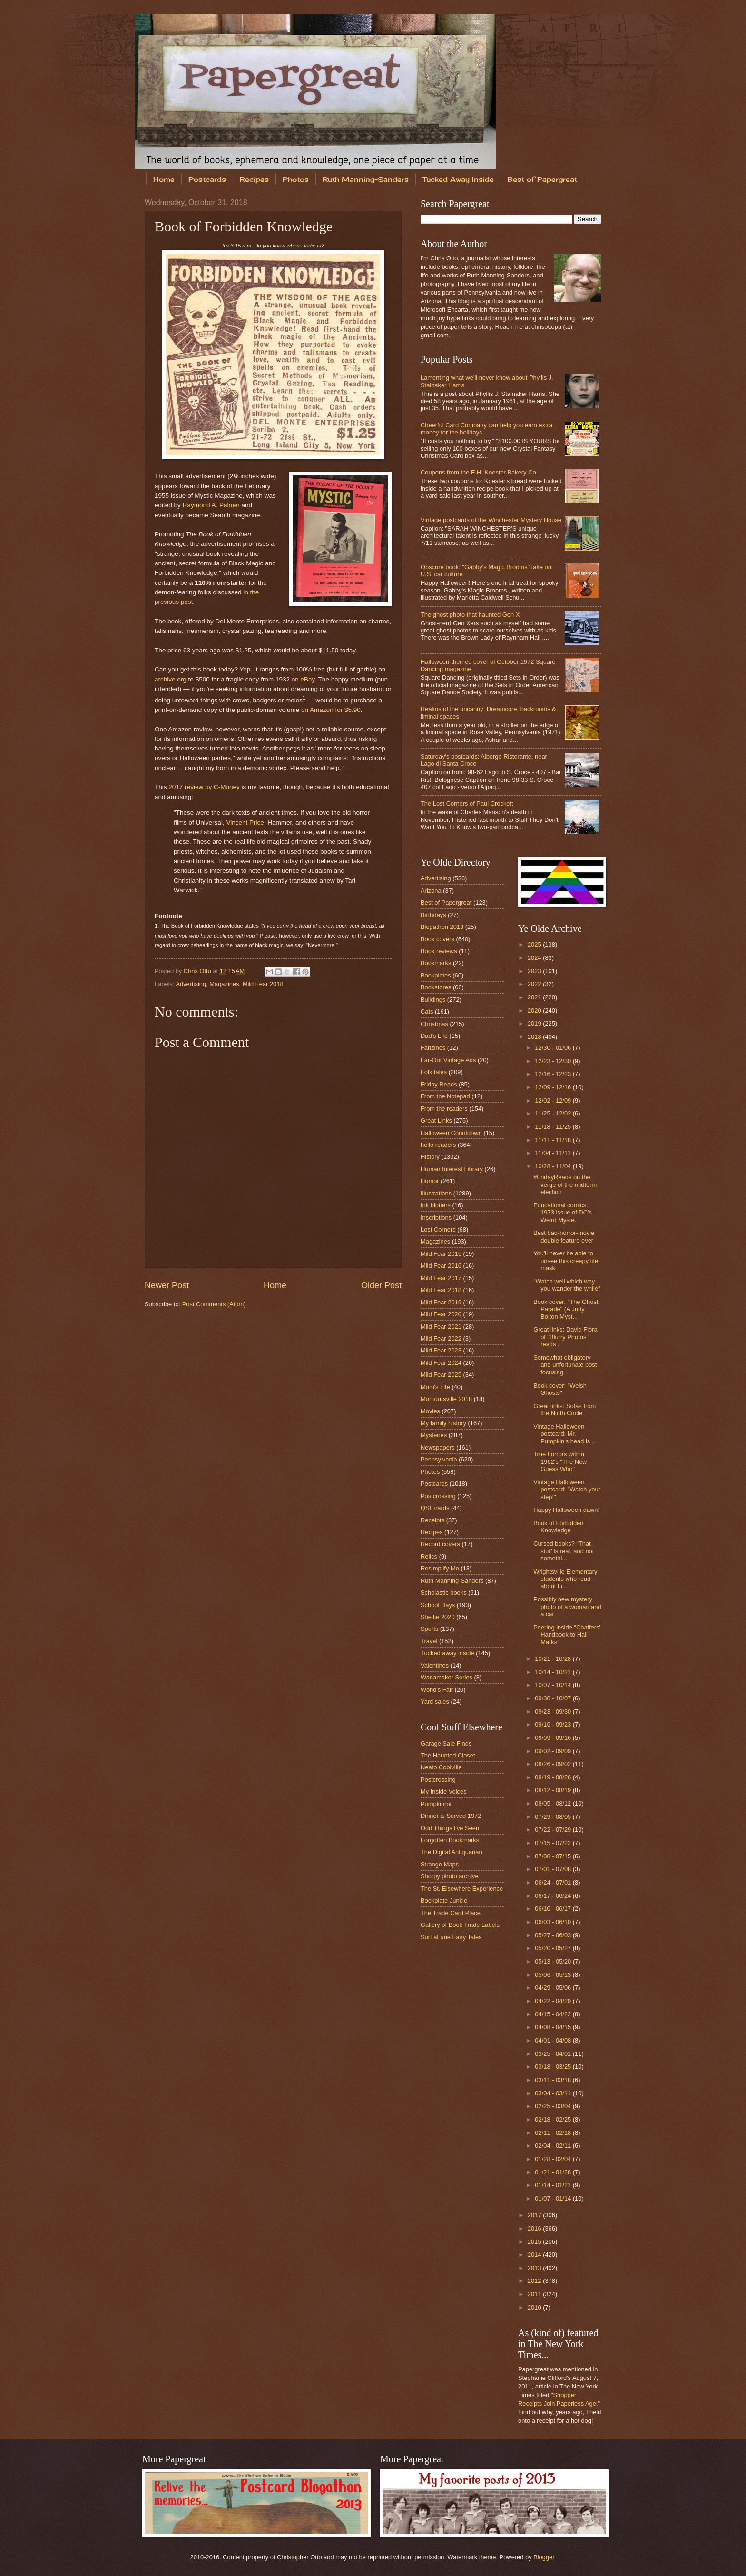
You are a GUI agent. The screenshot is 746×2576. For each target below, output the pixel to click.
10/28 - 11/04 (553, 1166)
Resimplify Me (440, 1568)
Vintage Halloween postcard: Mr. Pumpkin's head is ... (565, 1434)
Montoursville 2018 (446, 1398)
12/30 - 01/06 (553, 1047)
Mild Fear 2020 (441, 1314)
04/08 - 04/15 (553, 2027)
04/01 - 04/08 (553, 2040)
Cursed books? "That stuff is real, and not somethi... (563, 1551)
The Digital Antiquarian (451, 1852)
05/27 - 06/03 (553, 1935)
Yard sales (435, 1701)
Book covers (437, 939)
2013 (535, 2267)
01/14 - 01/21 (553, 2185)
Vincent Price (245, 822)
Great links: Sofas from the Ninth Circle (564, 1409)
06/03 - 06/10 (553, 1921)
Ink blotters (436, 1205)
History (430, 1156)
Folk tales (434, 1072)
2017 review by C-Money (204, 786)
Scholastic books (444, 1592)
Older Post (381, 1285)
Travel (429, 1641)
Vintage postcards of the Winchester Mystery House (491, 519)
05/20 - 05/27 (553, 1948)
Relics (429, 1556)
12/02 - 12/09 (553, 1100)
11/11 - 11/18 (553, 1140)
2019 (535, 1023)
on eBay (303, 679)
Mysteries (434, 1435)
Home (164, 179)
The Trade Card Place (451, 1912)
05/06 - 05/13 (553, 1974)
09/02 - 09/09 (553, 1751)
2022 (535, 983)
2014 (535, 2254)
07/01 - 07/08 (553, 1869)
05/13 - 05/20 (553, 1961)
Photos (296, 179)
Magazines (224, 983)
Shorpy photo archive (450, 1876)
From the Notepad (445, 1096)
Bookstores (436, 987)
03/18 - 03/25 (553, 2066)
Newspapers (438, 1447)
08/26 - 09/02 (553, 1763)
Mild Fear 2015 (441, 1253)
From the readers (444, 1108)
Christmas (434, 1023)
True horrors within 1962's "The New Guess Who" (560, 1461)
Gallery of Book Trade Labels (460, 1924)
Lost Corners (438, 1229)
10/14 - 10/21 (553, 1672)
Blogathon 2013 (442, 926)
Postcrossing (438, 1496)
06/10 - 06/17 (553, 1908)
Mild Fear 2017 (441, 1278)
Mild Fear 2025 (441, 1374)
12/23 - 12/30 (553, 1061)
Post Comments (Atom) (214, 1304)
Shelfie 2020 (438, 1616)
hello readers (438, 1144)
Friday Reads (439, 1084)
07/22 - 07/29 (553, 1829)
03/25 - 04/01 (553, 2053)
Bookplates (436, 975)
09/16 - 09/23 (553, 1724)
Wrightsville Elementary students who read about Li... (565, 1579)
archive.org (170, 679)
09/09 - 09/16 (553, 1737)
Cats (427, 1011)
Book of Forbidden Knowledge (558, 1527)
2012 (535, 2280)
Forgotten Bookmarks (450, 1840)
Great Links (436, 1120)
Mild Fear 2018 (263, 983)
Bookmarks (436, 963)
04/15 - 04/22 (553, 2014)
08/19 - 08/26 (553, 1777)
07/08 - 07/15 (553, 1856)
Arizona (431, 890)
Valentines (435, 1665)
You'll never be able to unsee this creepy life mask (565, 1261)
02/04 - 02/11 (553, 2145)
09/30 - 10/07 (553, 1698)
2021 (535, 997)
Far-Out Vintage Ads (448, 1060)
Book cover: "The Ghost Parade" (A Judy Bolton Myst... (565, 1309)
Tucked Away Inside (458, 179)
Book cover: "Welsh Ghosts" (560, 1389)
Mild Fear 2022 (441, 1338)
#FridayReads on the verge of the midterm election (565, 1184)
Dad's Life (434, 1035)
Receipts (432, 1520)
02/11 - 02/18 (553, 2132)
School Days (438, 1605)
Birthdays (433, 914)
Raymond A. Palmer (211, 505)
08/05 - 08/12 (553, 1803)
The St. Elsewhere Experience (462, 1888)
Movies (430, 1411)
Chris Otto (198, 971)
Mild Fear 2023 (441, 1350)
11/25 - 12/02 (553, 1113)
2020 (535, 1010)
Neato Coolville (441, 1767)
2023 (535, 971)
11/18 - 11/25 (553, 1126)
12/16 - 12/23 (553, 1073)
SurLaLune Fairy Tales (451, 1937)
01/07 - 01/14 (553, 2198)
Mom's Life (435, 1387)
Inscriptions (436, 1217)
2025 (535, 944)
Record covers (440, 1544)
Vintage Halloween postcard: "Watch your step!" (566, 1489)
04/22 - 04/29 (553, 2000)
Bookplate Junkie (444, 1900)
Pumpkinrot (436, 1803)
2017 (535, 2215)
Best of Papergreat (542, 179)
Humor (430, 1180)
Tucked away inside (447, 1653)
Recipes (254, 179)
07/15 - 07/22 (553, 1842)
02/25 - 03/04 (553, 2106)
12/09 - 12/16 (553, 1087)
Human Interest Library (452, 1169)
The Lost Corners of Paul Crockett (467, 803)
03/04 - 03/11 (553, 2093)
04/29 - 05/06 (553, 1987)
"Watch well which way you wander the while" (566, 1285)
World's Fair (437, 1689)
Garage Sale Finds (446, 1743)
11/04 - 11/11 (553, 1152)
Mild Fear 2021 (441, 1326)
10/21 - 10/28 (553, 1658)
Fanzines (433, 1047)
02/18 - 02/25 (553, 2119)
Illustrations (436, 1193)
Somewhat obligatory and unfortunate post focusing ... (565, 1365)
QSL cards (435, 1507)
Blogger (543, 2557)
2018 (535, 1036)
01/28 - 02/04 (553, 2158)
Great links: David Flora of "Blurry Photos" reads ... (565, 1337)
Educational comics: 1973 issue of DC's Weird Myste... (562, 1213)
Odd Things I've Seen (450, 1828)
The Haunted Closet (448, 1755)
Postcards (207, 179)
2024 (535, 957)
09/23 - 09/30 (553, 1711)
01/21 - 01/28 (553, 2172)
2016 (535, 2228)
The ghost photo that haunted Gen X (470, 614)
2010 (535, 2307)
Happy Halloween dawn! (566, 1509)
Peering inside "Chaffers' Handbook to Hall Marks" (566, 1635)
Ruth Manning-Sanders (366, 179)
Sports (429, 1628)
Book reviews (439, 951)
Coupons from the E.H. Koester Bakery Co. (479, 472)
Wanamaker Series (446, 1677)
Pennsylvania (439, 1459)
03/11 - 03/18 (553, 2079)
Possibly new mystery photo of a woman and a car (567, 1607)
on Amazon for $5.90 (331, 709)
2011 (535, 2294)
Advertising (191, 983)
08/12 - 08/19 (553, 1790)
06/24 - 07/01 (553, 1882)
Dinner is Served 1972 (451, 1815)
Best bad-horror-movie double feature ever (563, 1236)
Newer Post (167, 1285)
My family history (443, 1423)
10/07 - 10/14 (553, 1684)
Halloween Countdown (451, 1132)
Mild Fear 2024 (441, 1362)
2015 (535, 2241)
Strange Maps (440, 1864)
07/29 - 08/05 (553, 1816)
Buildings (433, 999)
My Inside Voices (444, 1791)
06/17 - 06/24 (553, 1895)
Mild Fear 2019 (441, 1302)
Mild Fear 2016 (441, 1265)
